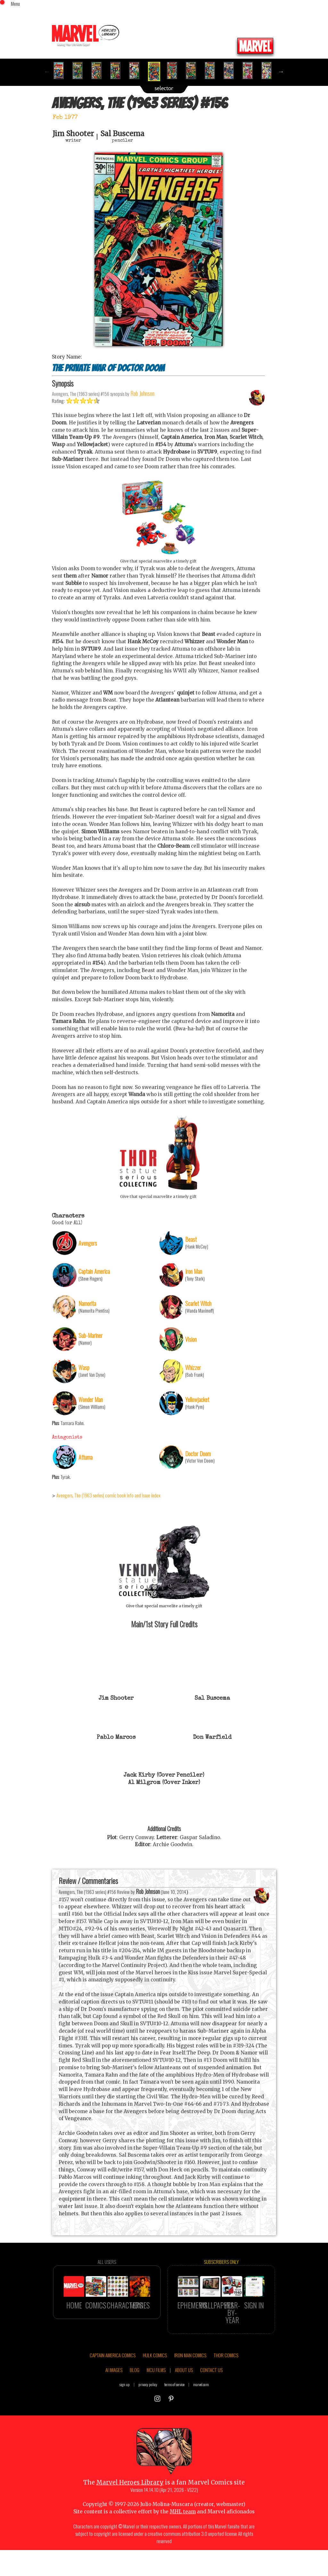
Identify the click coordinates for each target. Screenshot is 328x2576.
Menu (15, 3)
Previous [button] (47, 71)
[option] (61, 70)
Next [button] (281, 71)
